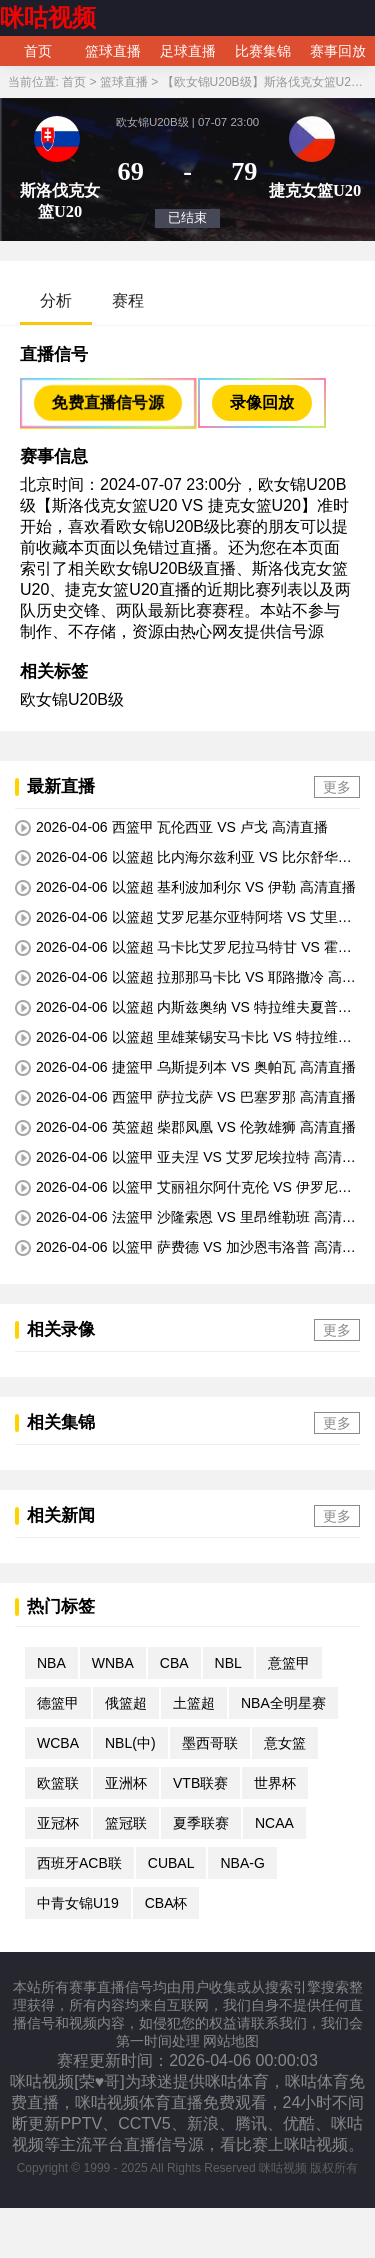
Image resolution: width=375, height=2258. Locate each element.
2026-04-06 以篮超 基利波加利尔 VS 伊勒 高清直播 (185, 887)
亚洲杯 (126, 1783)
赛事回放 (338, 51)
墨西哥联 (210, 1743)
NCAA (274, 1823)
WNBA (113, 1663)
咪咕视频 (48, 17)
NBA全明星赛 (283, 1703)
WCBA (58, 1743)
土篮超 (194, 1703)
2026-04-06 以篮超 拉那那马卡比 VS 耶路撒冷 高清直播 (185, 978)
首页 (38, 51)
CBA (174, 1663)
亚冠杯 (58, 1823)
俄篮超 (126, 1703)
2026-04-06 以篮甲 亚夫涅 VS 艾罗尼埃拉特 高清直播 (185, 1158)
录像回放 (262, 402)
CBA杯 (166, 1903)
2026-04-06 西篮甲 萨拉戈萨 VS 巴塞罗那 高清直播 (185, 1097)
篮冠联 (126, 1823)
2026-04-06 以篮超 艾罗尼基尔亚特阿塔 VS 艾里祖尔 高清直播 (183, 918)
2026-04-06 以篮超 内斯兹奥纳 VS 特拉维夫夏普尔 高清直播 (183, 1008)
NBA (51, 1663)
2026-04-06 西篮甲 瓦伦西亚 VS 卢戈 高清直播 (171, 827)
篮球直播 (113, 51)
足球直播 (188, 51)
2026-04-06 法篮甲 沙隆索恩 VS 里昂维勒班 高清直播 (185, 1218)
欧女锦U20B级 (72, 699)
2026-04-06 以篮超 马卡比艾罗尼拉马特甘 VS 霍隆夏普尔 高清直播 (183, 948)
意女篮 (285, 1743)
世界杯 (275, 1783)
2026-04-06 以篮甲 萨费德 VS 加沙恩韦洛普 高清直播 (185, 1248)
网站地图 (231, 2041)
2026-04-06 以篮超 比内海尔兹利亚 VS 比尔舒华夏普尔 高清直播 (183, 858)
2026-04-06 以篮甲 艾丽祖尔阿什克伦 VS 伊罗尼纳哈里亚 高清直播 (183, 1188)
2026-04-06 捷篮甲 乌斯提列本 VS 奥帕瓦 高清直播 (185, 1067)
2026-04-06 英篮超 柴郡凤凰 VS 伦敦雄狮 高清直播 (185, 1127)
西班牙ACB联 (79, 1863)
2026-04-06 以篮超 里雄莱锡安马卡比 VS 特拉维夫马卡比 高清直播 (183, 1038)
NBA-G (242, 1863)
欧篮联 (58, 1783)
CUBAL (171, 1863)
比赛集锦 (263, 51)
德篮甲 (58, 1703)
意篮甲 (289, 1663)
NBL (228, 1663)
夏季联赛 (201, 1823)
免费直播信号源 (108, 401)
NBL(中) (130, 1743)
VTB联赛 (200, 1783)
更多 (337, 787)
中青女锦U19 (78, 1903)
